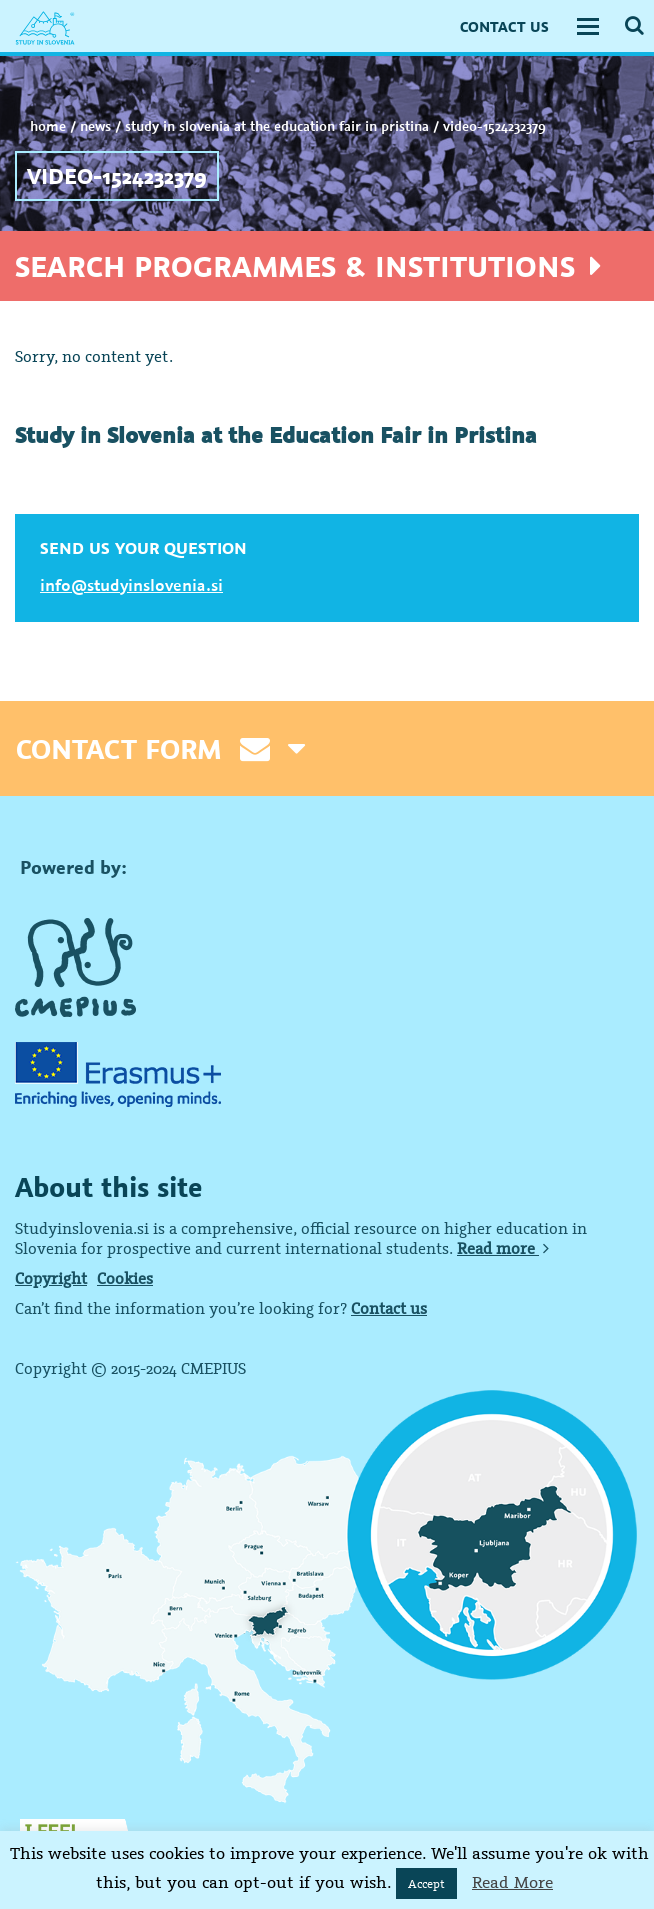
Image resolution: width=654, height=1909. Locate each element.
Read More (512, 1882)
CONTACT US (504, 26)
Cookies (125, 1278)
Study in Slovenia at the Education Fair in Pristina (277, 126)
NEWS (95, 126)
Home (48, 126)
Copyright (51, 1278)
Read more (503, 1248)
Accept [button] (426, 1883)
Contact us (389, 1308)
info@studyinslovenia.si (131, 585)
